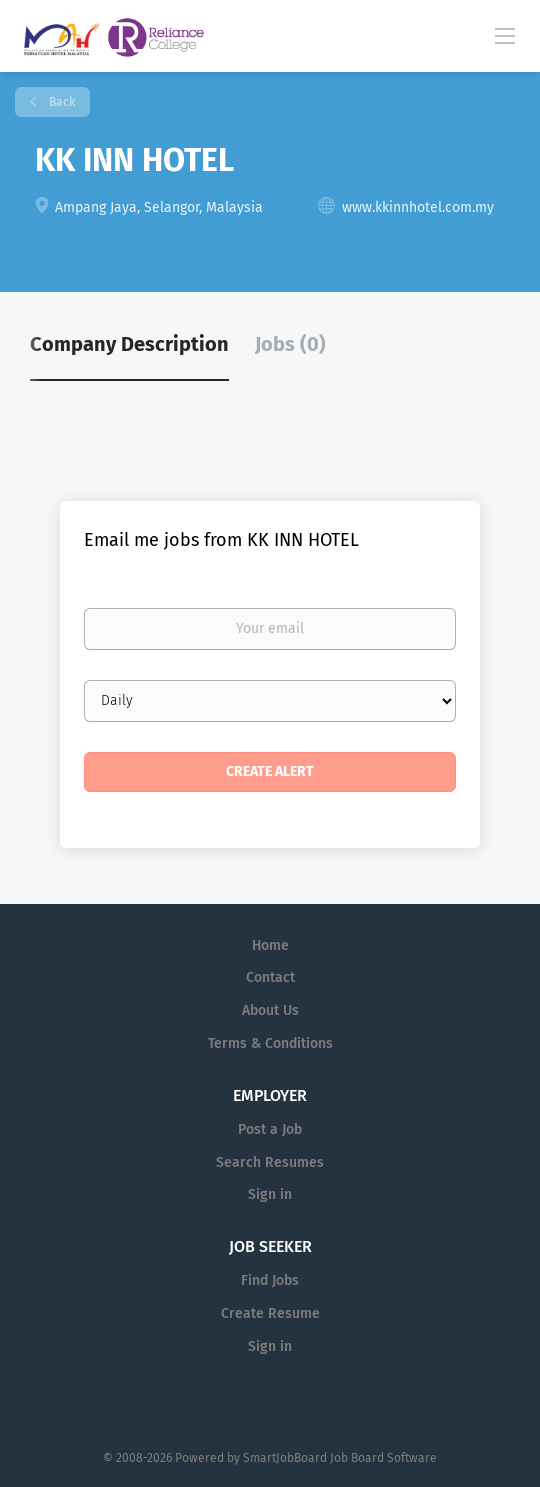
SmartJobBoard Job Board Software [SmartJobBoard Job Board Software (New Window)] (340, 1458)
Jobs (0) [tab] (290, 344)
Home (270, 945)
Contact (270, 977)
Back (60, 102)
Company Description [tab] (129, 344)
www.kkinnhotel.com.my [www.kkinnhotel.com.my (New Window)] (418, 207)
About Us (270, 1010)
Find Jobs (270, 1280)
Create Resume (270, 1313)
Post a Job (270, 1129)
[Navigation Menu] (505, 35)
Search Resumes (270, 1162)
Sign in (270, 1194)
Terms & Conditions (270, 1043)
